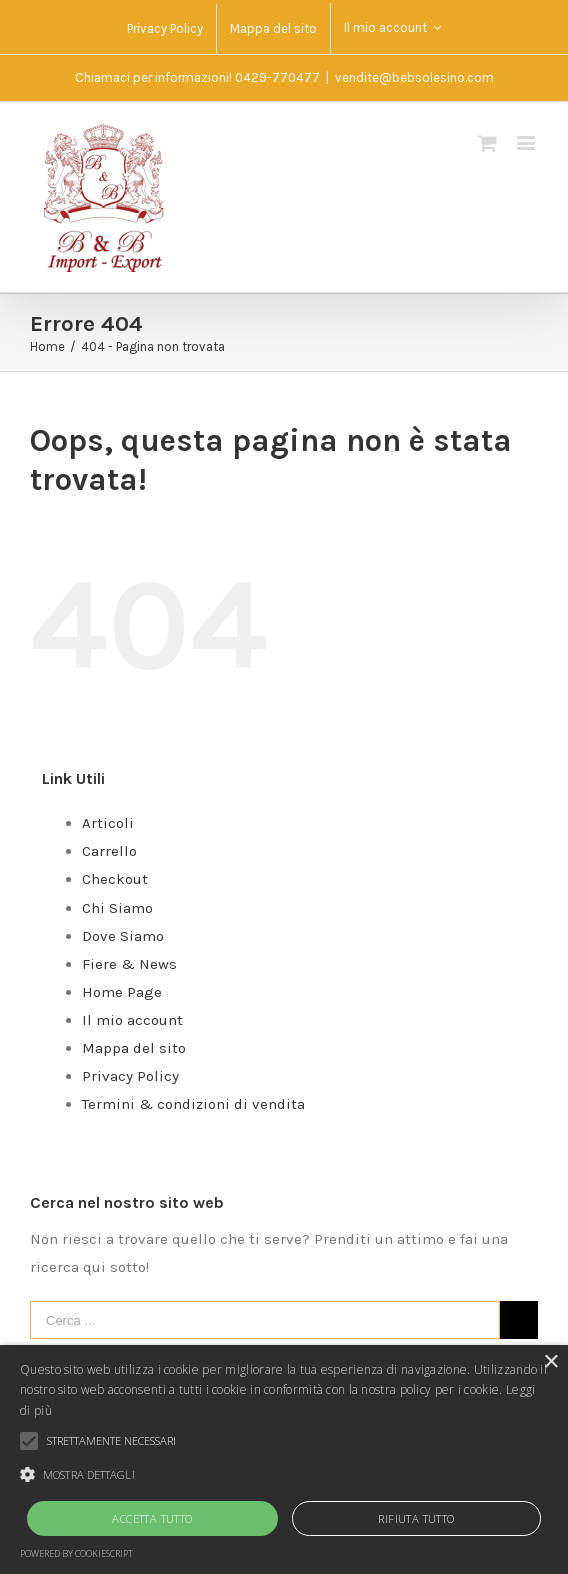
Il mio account (132, 1020)
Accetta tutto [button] (152, 1518)
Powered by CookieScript (76, 1553)
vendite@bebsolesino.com (414, 77)
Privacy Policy (130, 1076)
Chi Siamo (117, 908)
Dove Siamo (123, 936)
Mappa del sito (134, 1048)
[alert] (284, 1459)
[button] (284, 1475)
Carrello (109, 851)
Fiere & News (129, 964)
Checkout (115, 879)
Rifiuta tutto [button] (416, 1518)
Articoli (108, 823)
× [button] (550, 1362)
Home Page (122, 992)
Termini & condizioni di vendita (193, 1104)
